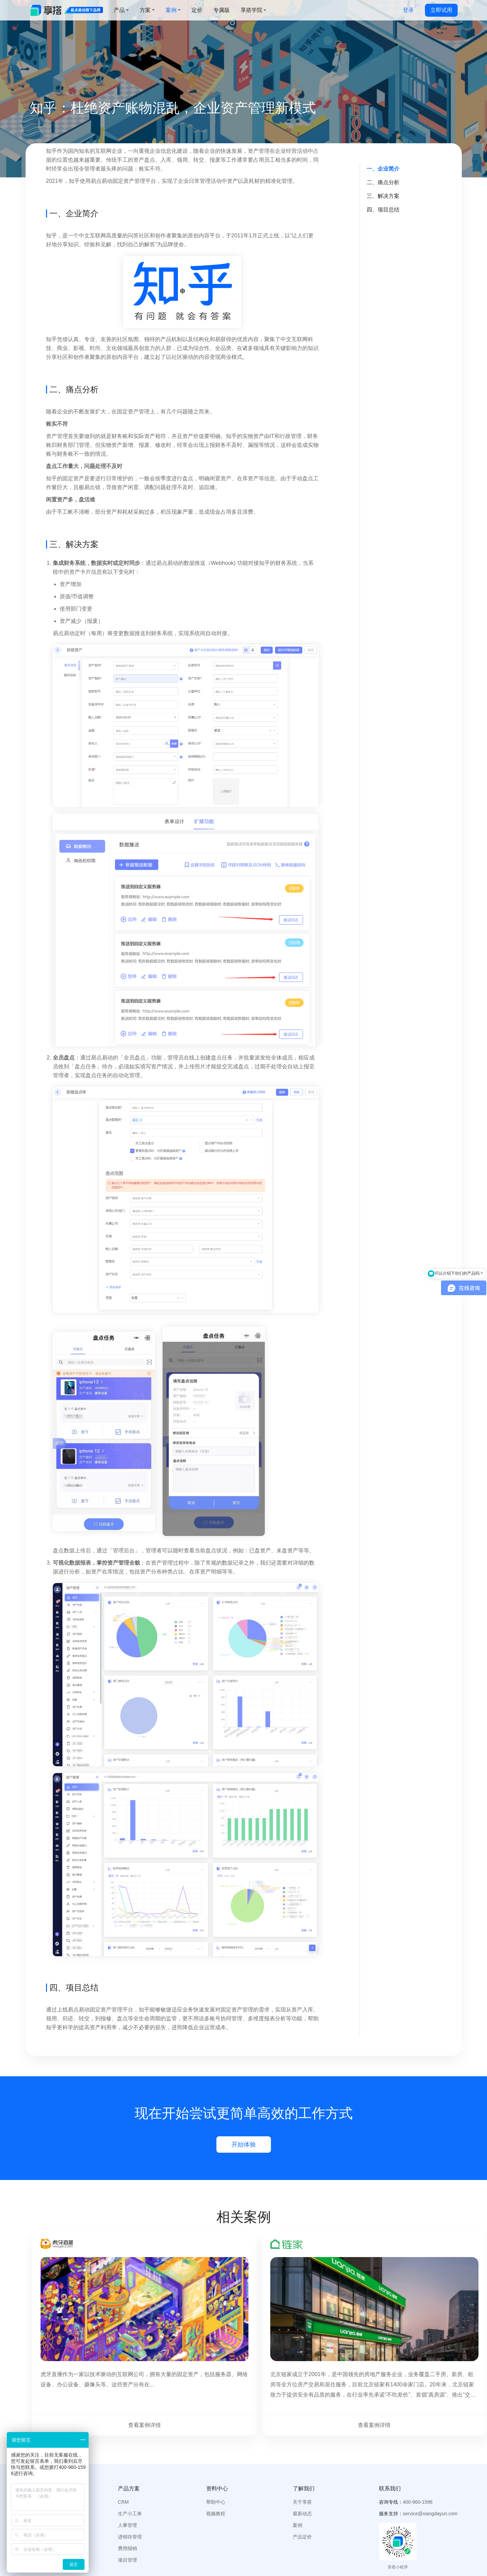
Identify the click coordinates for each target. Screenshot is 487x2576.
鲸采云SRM (183, 2543)
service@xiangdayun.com (430, 2460)
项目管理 (127, 2506)
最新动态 (302, 2460)
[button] (217, 2435)
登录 (408, 10)
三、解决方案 (383, 196)
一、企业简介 (383, 169)
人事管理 (127, 2471)
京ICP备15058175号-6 (191, 2563)
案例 (297, 2471)
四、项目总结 (383, 210)
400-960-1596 (417, 2448)
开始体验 (243, 2144)
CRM (123, 2448)
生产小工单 (130, 2460)
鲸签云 (274, 2543)
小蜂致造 (244, 2543)
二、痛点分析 (383, 182)
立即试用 (441, 10)
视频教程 (215, 2460)
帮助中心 (215, 2448)
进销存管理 (130, 2483)
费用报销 (127, 2495)
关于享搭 (302, 2448)
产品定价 (302, 2483)
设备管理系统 (117, 2543)
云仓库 (151, 2543)
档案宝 (216, 2543)
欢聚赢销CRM (308, 2543)
